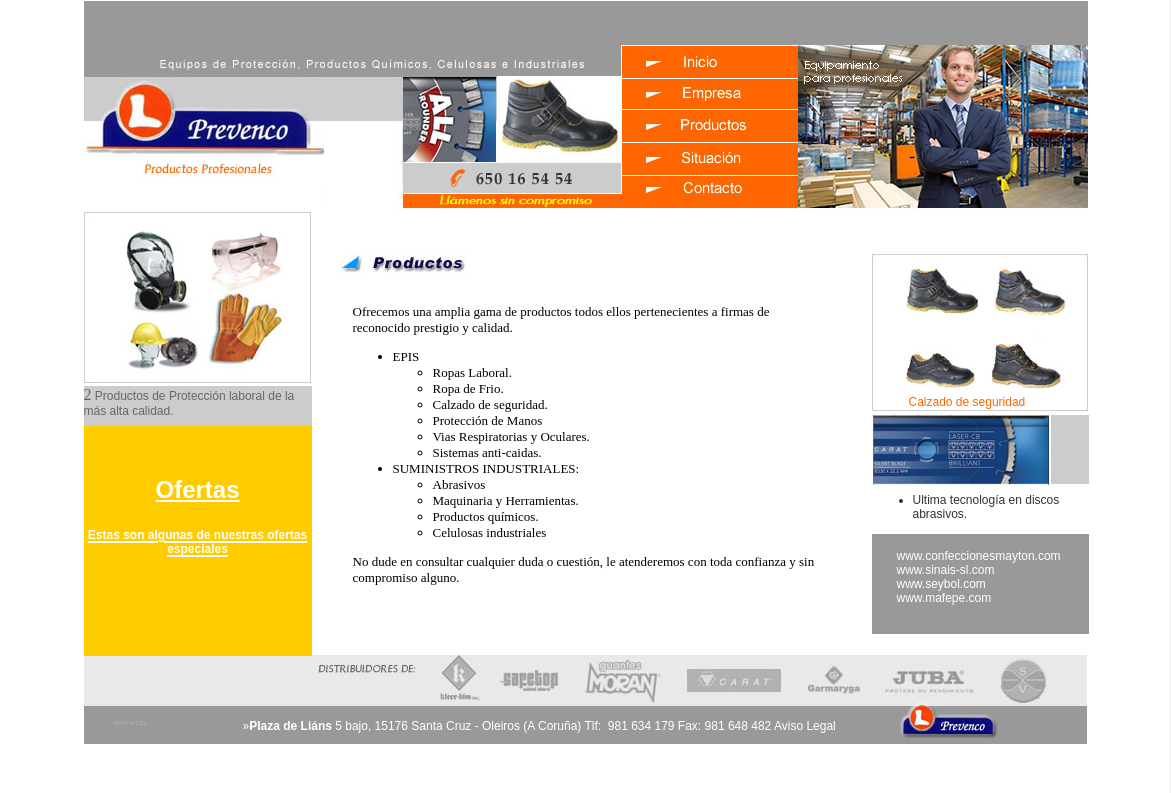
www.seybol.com (941, 584)
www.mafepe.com (944, 598)
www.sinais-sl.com (946, 570)
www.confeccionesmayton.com (979, 556)
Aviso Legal (805, 726)
